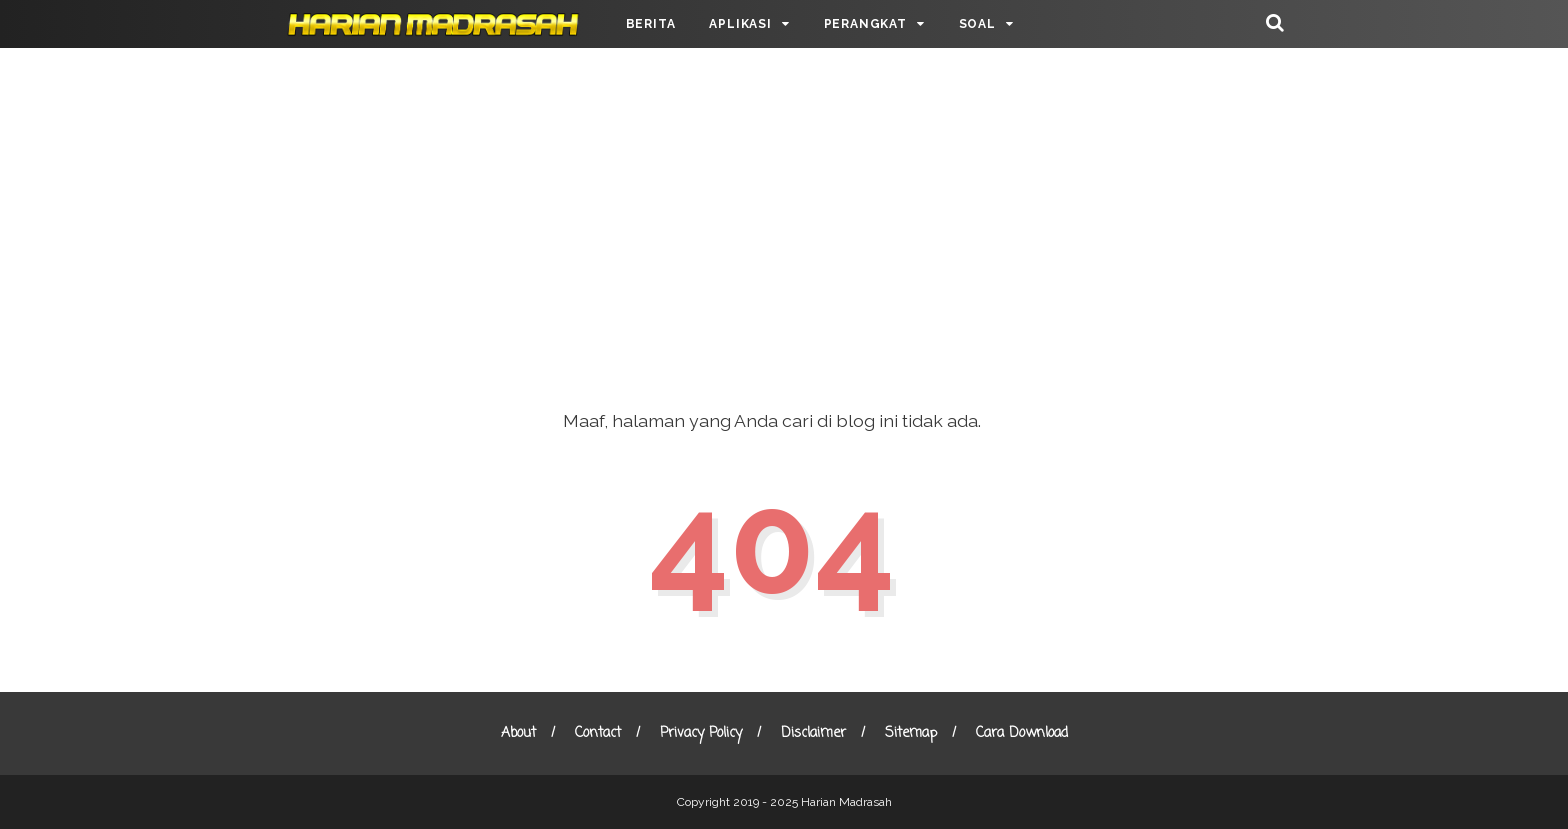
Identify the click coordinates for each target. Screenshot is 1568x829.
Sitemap (911, 733)
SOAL (977, 24)
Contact (598, 733)
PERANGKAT (865, 24)
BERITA (651, 24)
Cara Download (1022, 733)
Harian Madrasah (846, 802)
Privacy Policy (701, 733)
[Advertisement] (784, 210)
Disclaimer (813, 733)
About (518, 733)
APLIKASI (740, 24)
